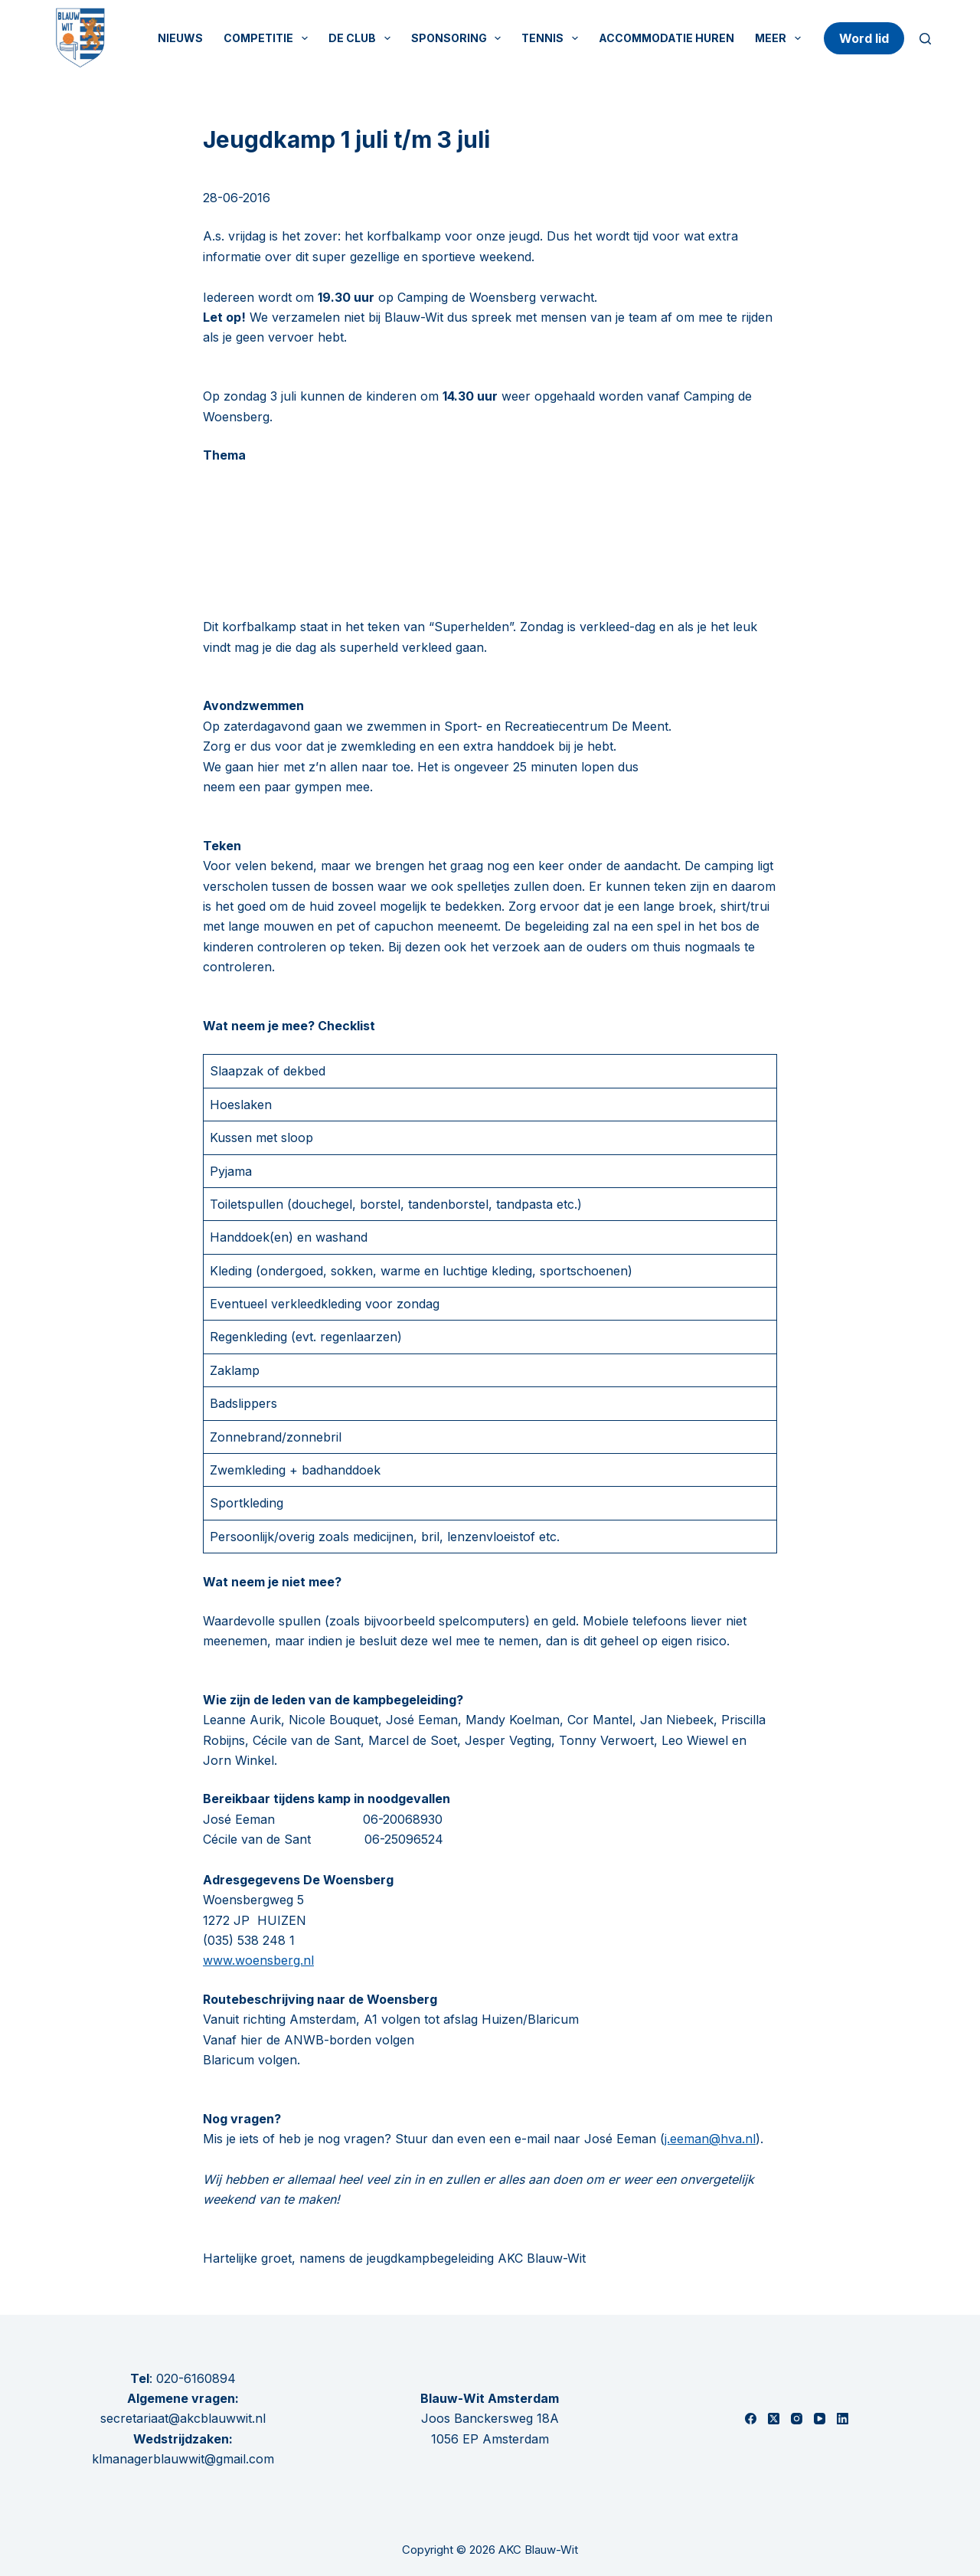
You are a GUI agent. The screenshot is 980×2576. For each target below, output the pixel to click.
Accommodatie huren (666, 37)
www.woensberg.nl (258, 1960)
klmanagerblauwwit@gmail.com (183, 2458)
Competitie (269, 38)
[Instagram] (796, 2418)
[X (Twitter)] (773, 2418)
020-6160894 (196, 2378)
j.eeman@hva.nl (710, 2138)
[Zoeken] (925, 38)
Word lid (864, 38)
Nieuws (180, 37)
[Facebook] (750, 2418)
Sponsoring (459, 38)
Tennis (552, 38)
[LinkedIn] (842, 2418)
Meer (781, 38)
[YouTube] (819, 2418)
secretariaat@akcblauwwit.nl (183, 2418)
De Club (362, 38)
